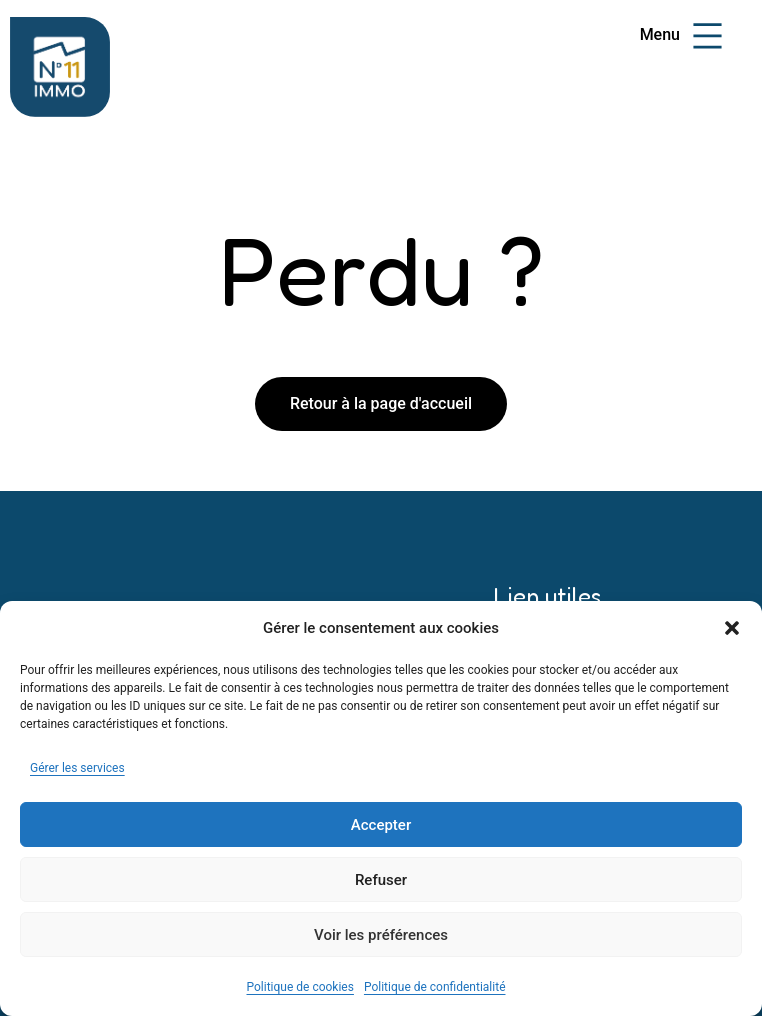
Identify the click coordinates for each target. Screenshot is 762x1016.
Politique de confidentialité (435, 987)
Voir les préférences (381, 935)
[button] (732, 628)
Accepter (381, 825)
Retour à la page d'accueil (381, 403)
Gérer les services (77, 768)
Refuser (381, 880)
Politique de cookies (300, 987)
